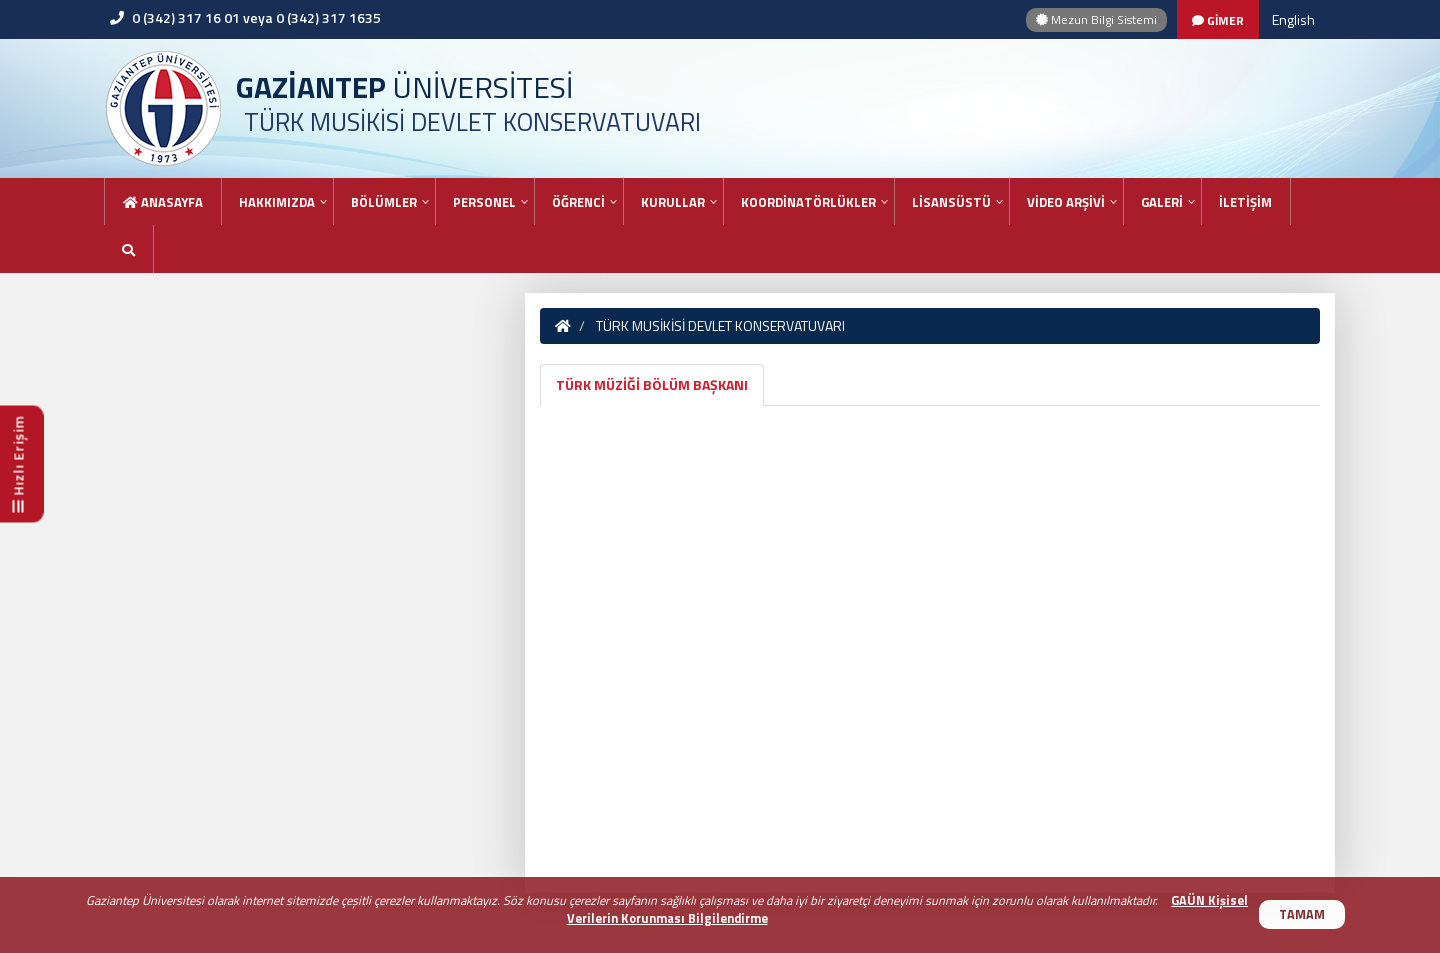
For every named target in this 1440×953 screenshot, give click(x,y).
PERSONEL (484, 202)
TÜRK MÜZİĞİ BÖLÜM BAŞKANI (652, 384)
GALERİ (1162, 202)
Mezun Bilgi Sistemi (1096, 19)
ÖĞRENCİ (578, 202)
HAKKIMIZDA (277, 202)
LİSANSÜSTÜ (951, 202)
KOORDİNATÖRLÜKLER (808, 202)
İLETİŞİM (1245, 202)
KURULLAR (673, 202)
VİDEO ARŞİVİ (1066, 202)
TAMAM (1302, 914)
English (1293, 19)
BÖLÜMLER (384, 202)
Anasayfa (163, 202)
